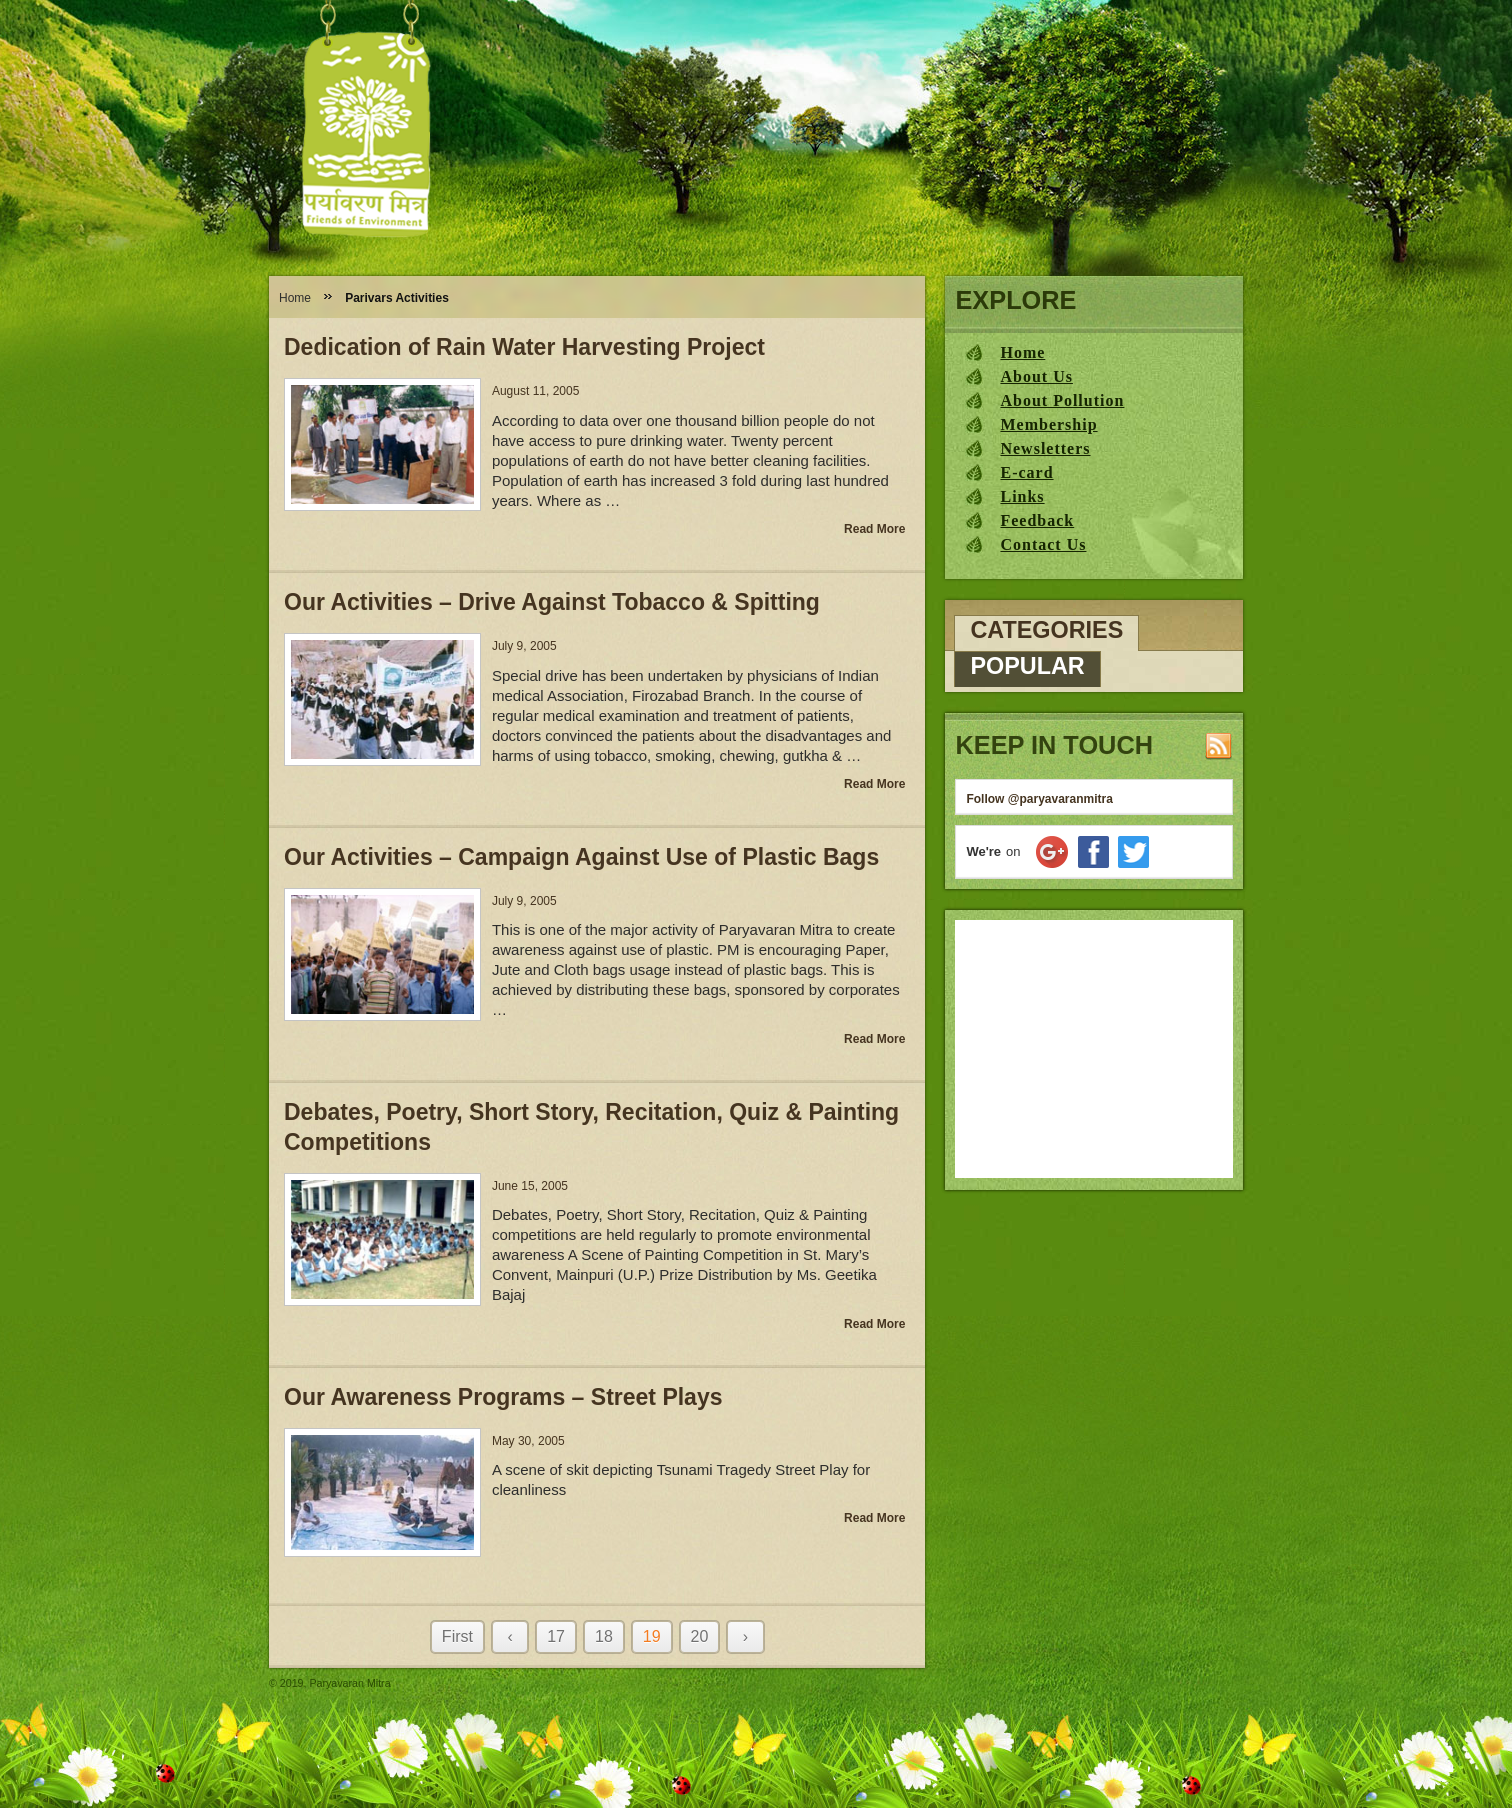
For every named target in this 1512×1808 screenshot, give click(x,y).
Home (295, 298)
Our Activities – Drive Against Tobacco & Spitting (552, 602)
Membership (1048, 424)
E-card (1026, 472)
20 (700, 1636)
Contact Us (1043, 544)
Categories (1046, 630)
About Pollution (1062, 400)
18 (604, 1636)
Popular (1027, 666)
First (457, 1636)
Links (1022, 496)
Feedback (1037, 520)
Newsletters (1045, 448)
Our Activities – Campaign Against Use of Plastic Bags (581, 857)
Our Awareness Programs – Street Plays (503, 1397)
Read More (874, 529)
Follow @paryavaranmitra (1039, 799)
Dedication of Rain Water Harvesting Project (524, 347)
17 (556, 1636)
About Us (1036, 376)
